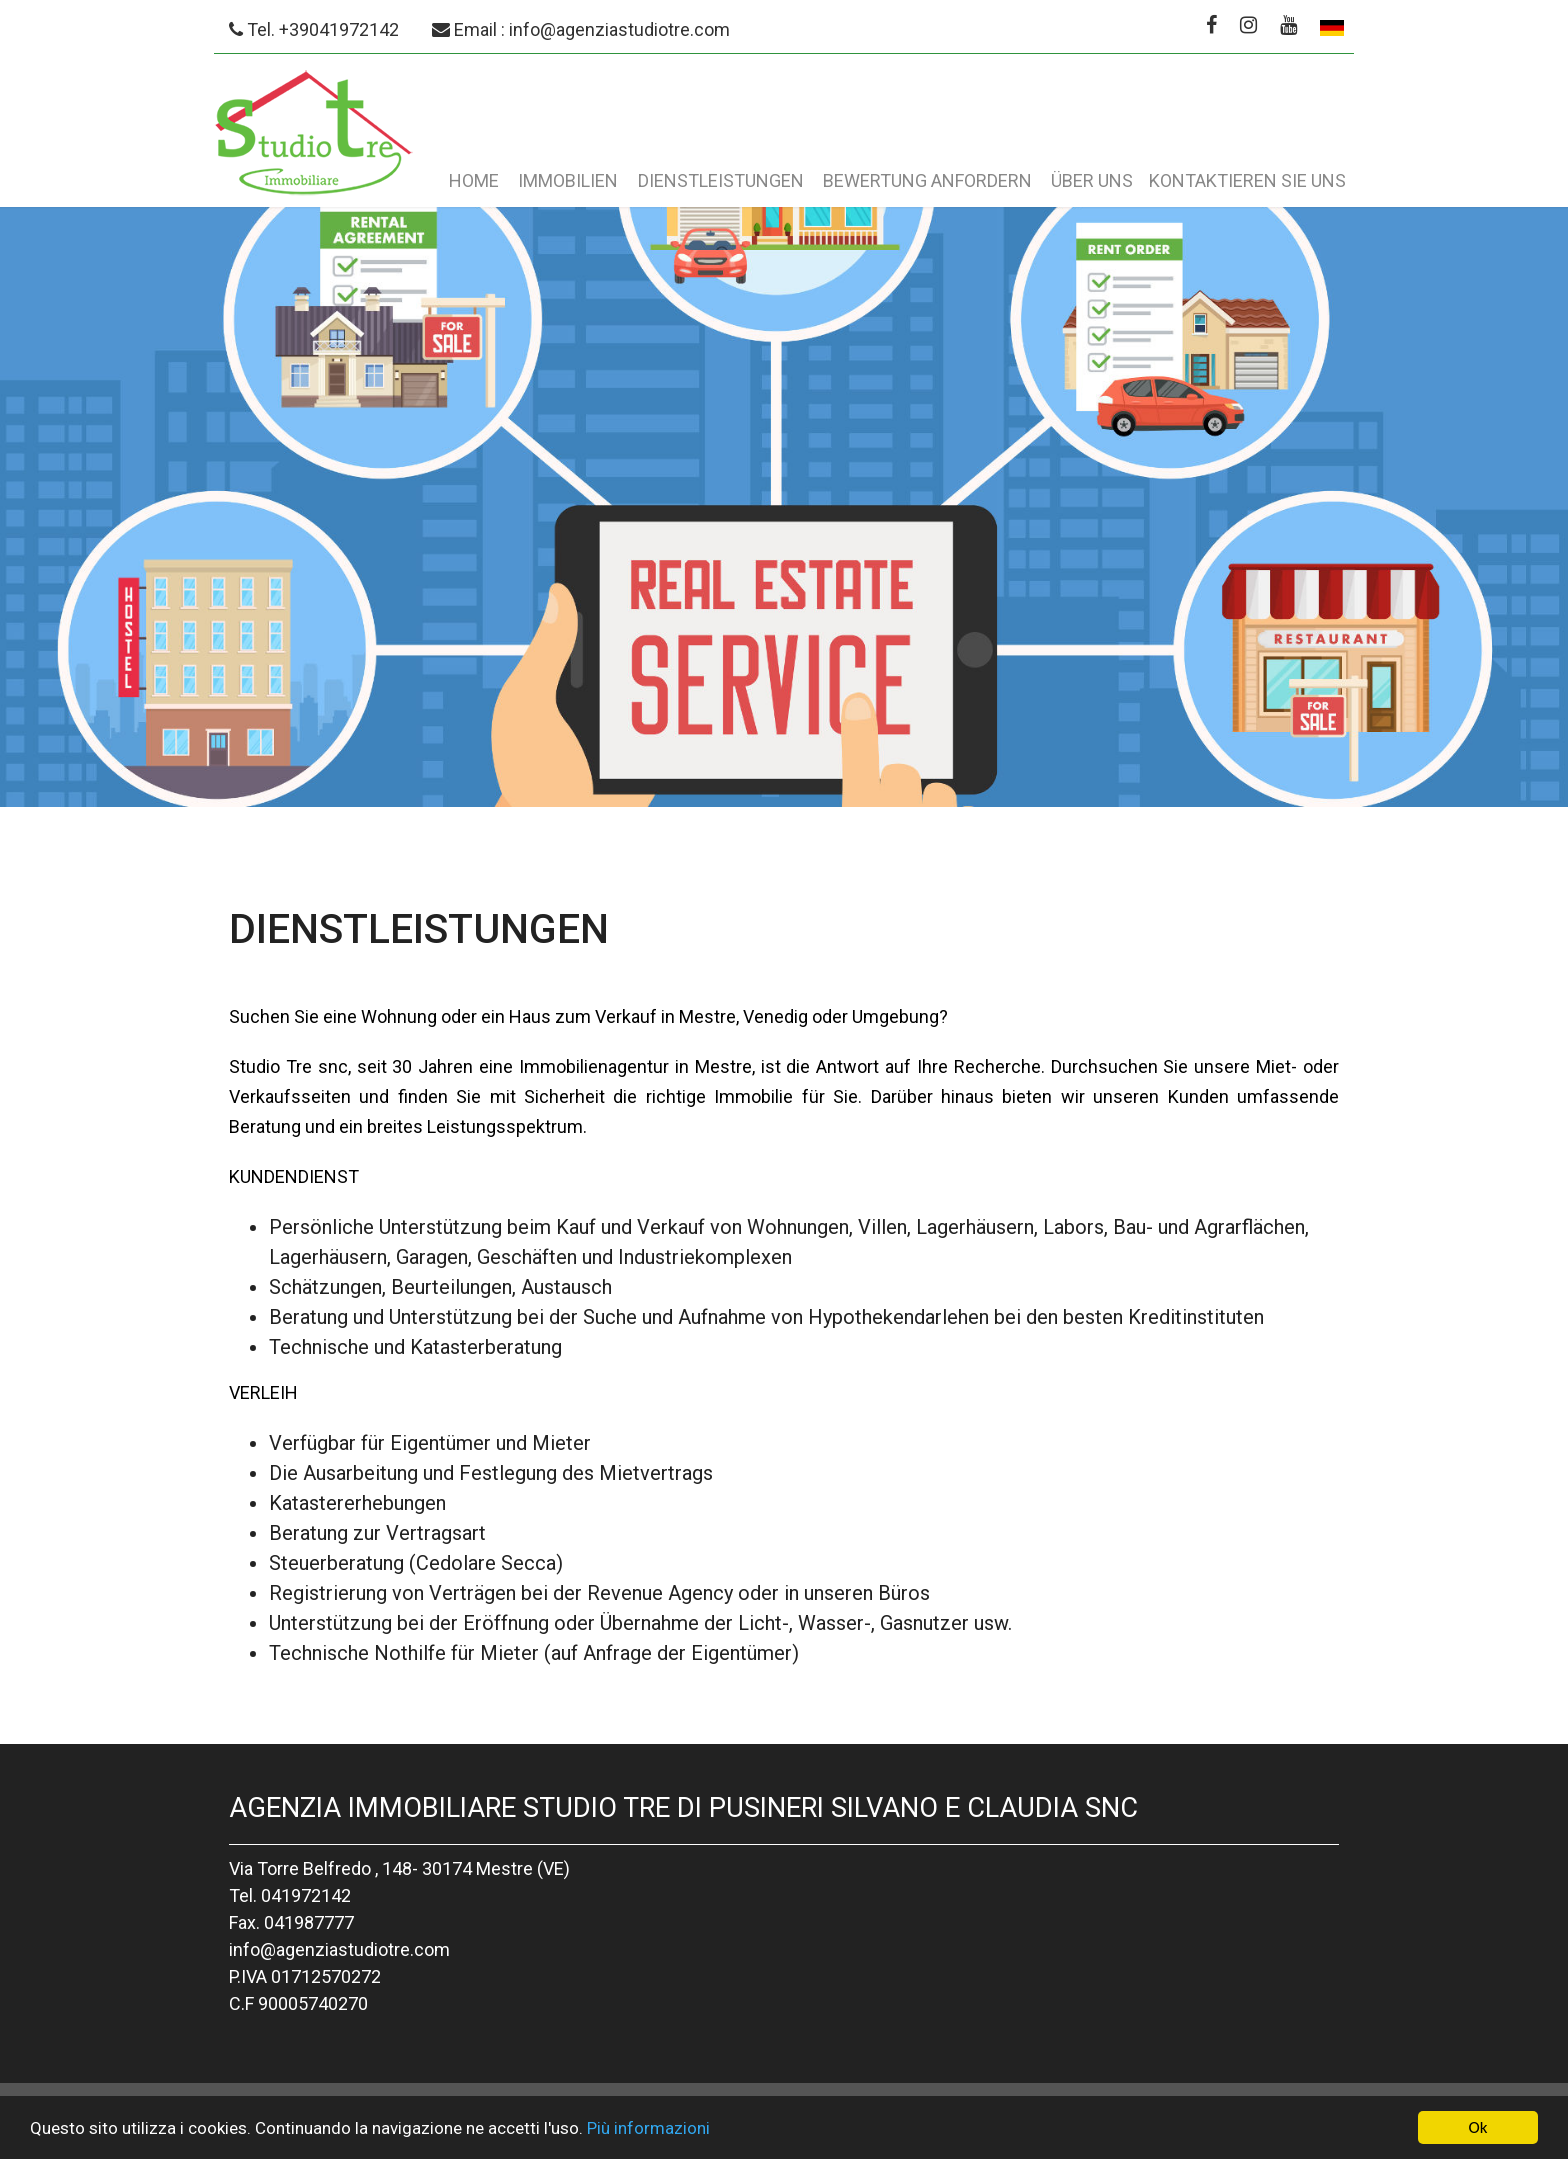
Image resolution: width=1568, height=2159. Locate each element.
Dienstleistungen (721, 180)
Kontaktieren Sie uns (1247, 180)
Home (474, 180)
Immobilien (568, 180)
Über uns (1092, 180)
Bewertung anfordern (927, 180)
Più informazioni (648, 2129)
